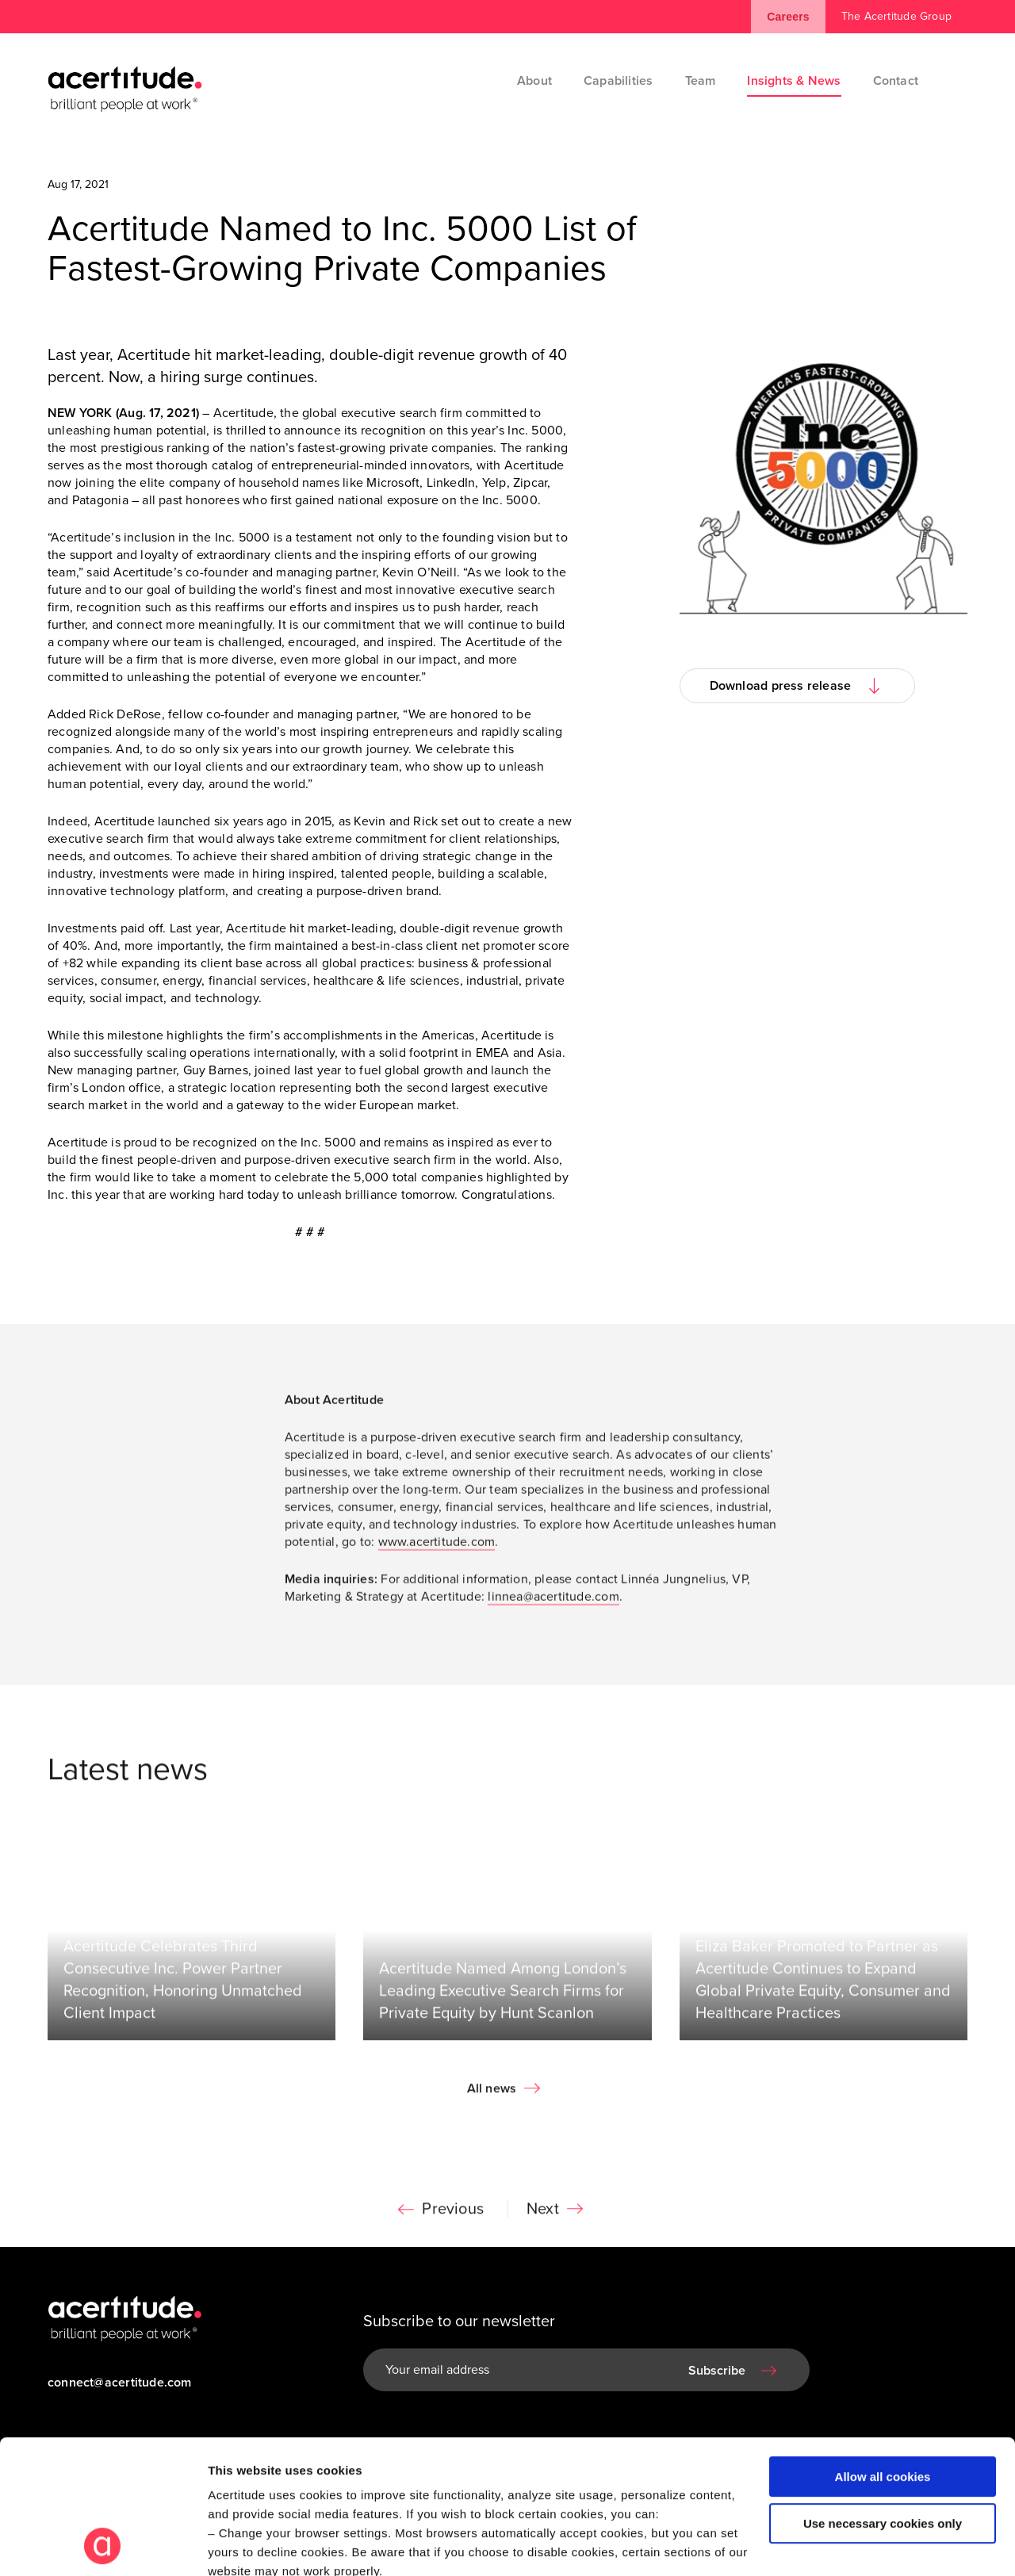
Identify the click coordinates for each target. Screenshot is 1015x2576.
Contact (895, 81)
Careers (788, 16)
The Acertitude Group (896, 16)
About (534, 81)
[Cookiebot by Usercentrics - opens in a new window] (102, 2545)
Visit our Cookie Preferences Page (322, 2464)
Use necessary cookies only (882, 2398)
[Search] (955, 81)
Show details (245, 2544)
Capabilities (618, 81)
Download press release (781, 686)
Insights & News (794, 81)
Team (700, 81)
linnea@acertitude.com (553, 1601)
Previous (453, 2213)
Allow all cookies (883, 2351)
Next (543, 2213)
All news (492, 2093)
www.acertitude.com (437, 1546)
